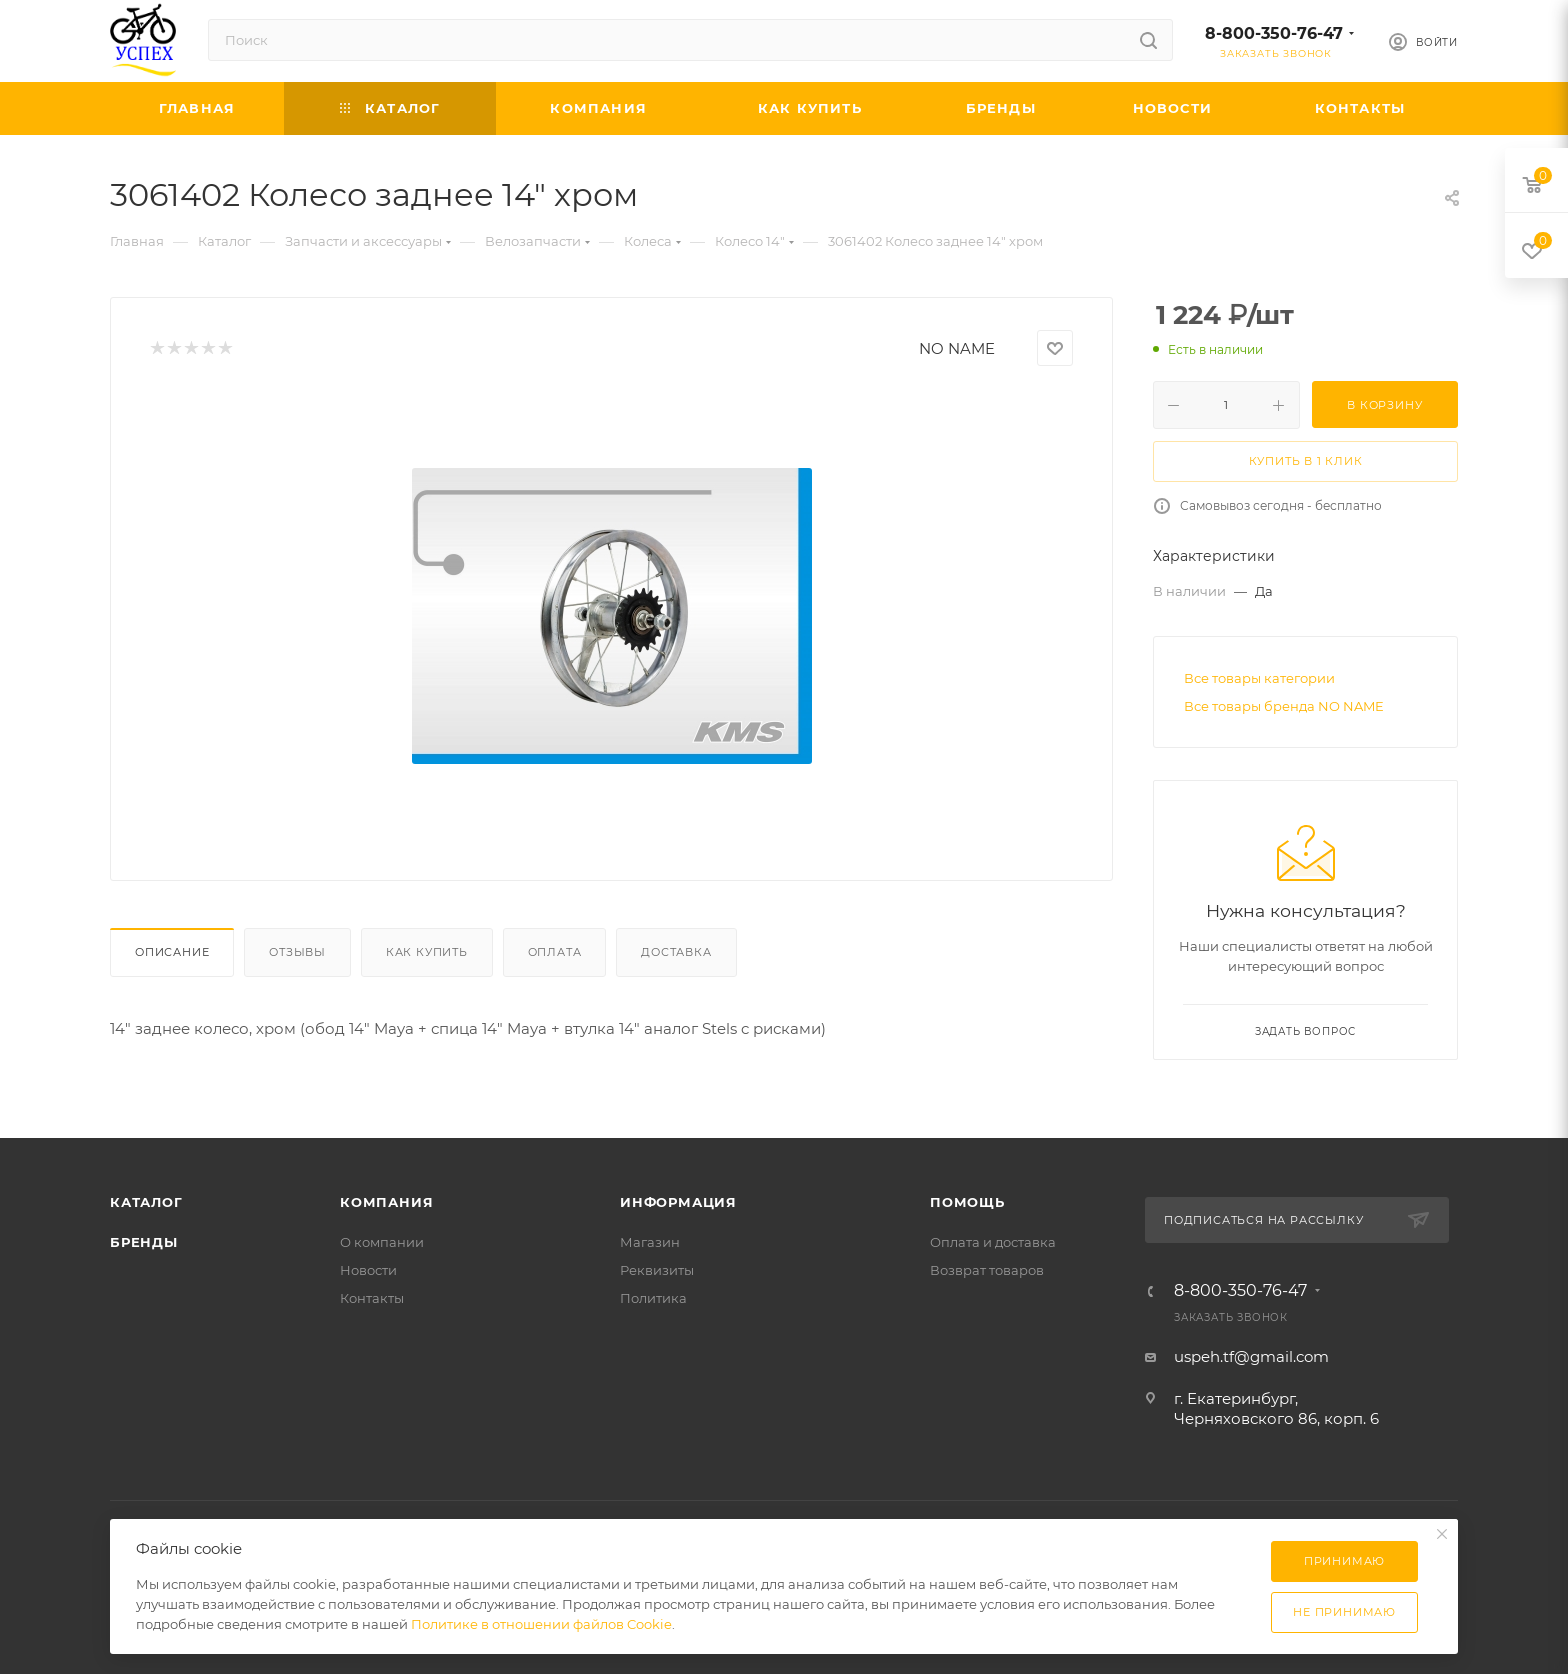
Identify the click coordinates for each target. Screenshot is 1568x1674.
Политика (653, 1298)
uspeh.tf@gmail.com (1251, 1356)
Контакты (372, 1298)
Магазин (650, 1242)
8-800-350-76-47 (1274, 33)
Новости (368, 1270)
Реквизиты (657, 1270)
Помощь (967, 1202)
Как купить (427, 952)
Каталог (146, 1202)
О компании (382, 1242)
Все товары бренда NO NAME (1284, 706)
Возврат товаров (987, 1270)
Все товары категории (1259, 678)
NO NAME (957, 348)
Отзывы (297, 952)
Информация (678, 1202)
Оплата (555, 952)
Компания (386, 1202)
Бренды (144, 1242)
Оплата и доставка (993, 1242)
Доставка (676, 952)
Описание (172, 952)
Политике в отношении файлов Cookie (541, 1624)
